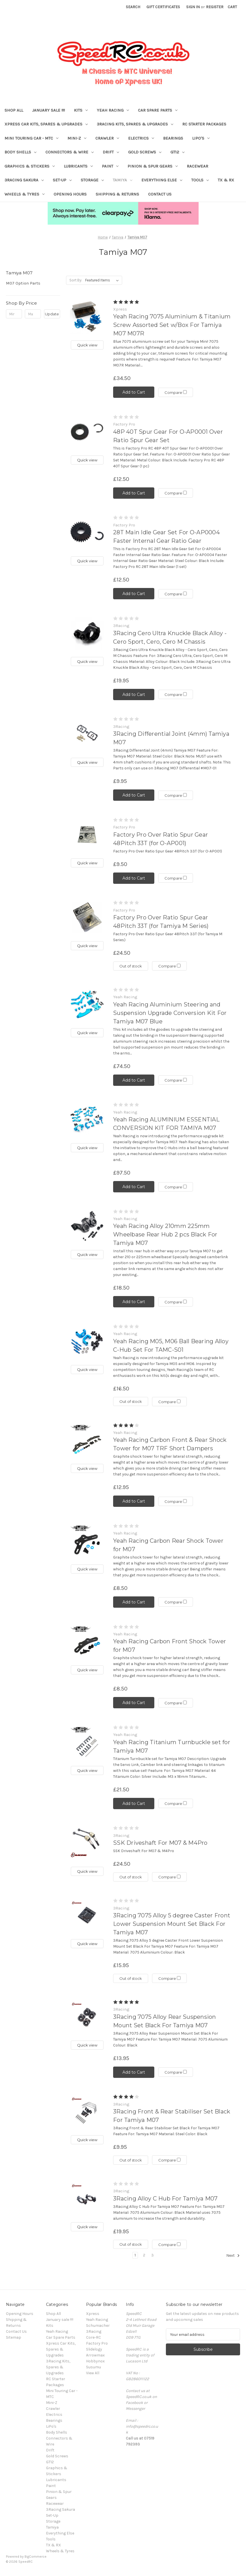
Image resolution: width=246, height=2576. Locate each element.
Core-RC (93, 2337)
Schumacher (98, 2325)
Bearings (173, 138)
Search (133, 7)
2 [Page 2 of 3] (144, 2255)
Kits (81, 110)
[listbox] (103, 280)
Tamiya (122, 180)
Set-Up (62, 180)
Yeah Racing (113, 110)
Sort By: (75, 280)
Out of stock (130, 966)
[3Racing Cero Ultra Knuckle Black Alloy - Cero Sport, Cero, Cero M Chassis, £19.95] (87, 633)
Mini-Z (76, 138)
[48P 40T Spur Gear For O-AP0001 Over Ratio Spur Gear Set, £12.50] (87, 431)
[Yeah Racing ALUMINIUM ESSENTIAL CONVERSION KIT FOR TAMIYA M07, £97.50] (87, 1120)
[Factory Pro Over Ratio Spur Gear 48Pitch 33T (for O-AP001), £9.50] (87, 834)
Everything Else (161, 180)
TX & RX (226, 180)
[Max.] (33, 313)
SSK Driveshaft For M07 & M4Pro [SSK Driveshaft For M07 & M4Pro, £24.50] (160, 1842)
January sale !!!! (48, 110)
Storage (92, 180)
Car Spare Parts (157, 110)
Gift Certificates (163, 7)
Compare (175, 392)
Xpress (92, 2313)
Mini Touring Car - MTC (31, 138)
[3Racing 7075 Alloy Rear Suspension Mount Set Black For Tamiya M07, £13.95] (87, 2017)
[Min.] (14, 313)
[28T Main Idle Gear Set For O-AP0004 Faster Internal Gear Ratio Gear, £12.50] (87, 532)
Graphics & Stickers (30, 166)
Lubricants (78, 166)
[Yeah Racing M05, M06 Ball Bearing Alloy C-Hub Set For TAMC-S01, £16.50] (87, 1341)
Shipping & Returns (117, 194)
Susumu (93, 2367)
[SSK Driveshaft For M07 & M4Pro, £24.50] (87, 1843)
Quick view (87, 345)
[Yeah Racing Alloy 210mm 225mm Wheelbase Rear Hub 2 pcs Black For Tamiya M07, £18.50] (87, 1226)
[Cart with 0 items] (232, 7)
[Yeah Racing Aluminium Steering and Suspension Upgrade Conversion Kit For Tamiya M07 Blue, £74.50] (87, 1004)
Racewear (197, 166)
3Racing (93, 2331)
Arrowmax (95, 2355)
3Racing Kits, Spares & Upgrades (135, 124)
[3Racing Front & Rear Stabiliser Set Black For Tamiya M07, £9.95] (87, 2112)
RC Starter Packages (204, 124)
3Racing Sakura (24, 180)
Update (52, 314)
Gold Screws (144, 152)
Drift (111, 152)
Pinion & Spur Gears (153, 166)
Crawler (107, 138)
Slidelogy (94, 2349)
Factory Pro (97, 2343)
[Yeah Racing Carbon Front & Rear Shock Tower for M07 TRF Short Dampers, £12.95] (87, 1440)
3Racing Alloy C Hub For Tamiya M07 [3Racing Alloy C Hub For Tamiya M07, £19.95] (165, 2198)
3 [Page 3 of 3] (152, 2255)
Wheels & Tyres (25, 194)
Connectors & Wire (69, 152)
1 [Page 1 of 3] (135, 2255)
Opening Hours (70, 194)
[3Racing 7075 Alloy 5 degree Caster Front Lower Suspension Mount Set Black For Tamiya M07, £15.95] (87, 1915)
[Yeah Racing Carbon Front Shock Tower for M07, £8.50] (87, 1641)
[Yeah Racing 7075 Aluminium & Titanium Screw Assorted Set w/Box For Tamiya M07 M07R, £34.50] (87, 317)
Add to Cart (133, 392)
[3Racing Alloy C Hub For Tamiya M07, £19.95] (87, 2198)
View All (92, 2373)
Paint (110, 166)
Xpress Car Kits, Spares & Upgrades (46, 124)
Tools (200, 180)
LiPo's (201, 138)
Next (233, 2255)
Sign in (193, 7)
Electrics (141, 138)
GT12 (177, 152)
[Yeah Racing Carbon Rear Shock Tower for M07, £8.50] (87, 1541)
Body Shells (20, 152)
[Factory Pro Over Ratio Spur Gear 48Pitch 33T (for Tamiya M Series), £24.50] (87, 917)
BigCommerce (36, 2556)
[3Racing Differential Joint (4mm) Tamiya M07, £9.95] (87, 734)
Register (214, 7)
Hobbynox (95, 2361)
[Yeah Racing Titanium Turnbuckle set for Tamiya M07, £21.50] (87, 1742)
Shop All (14, 110)
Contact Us (160, 194)
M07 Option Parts (23, 283)
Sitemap (13, 2337)
